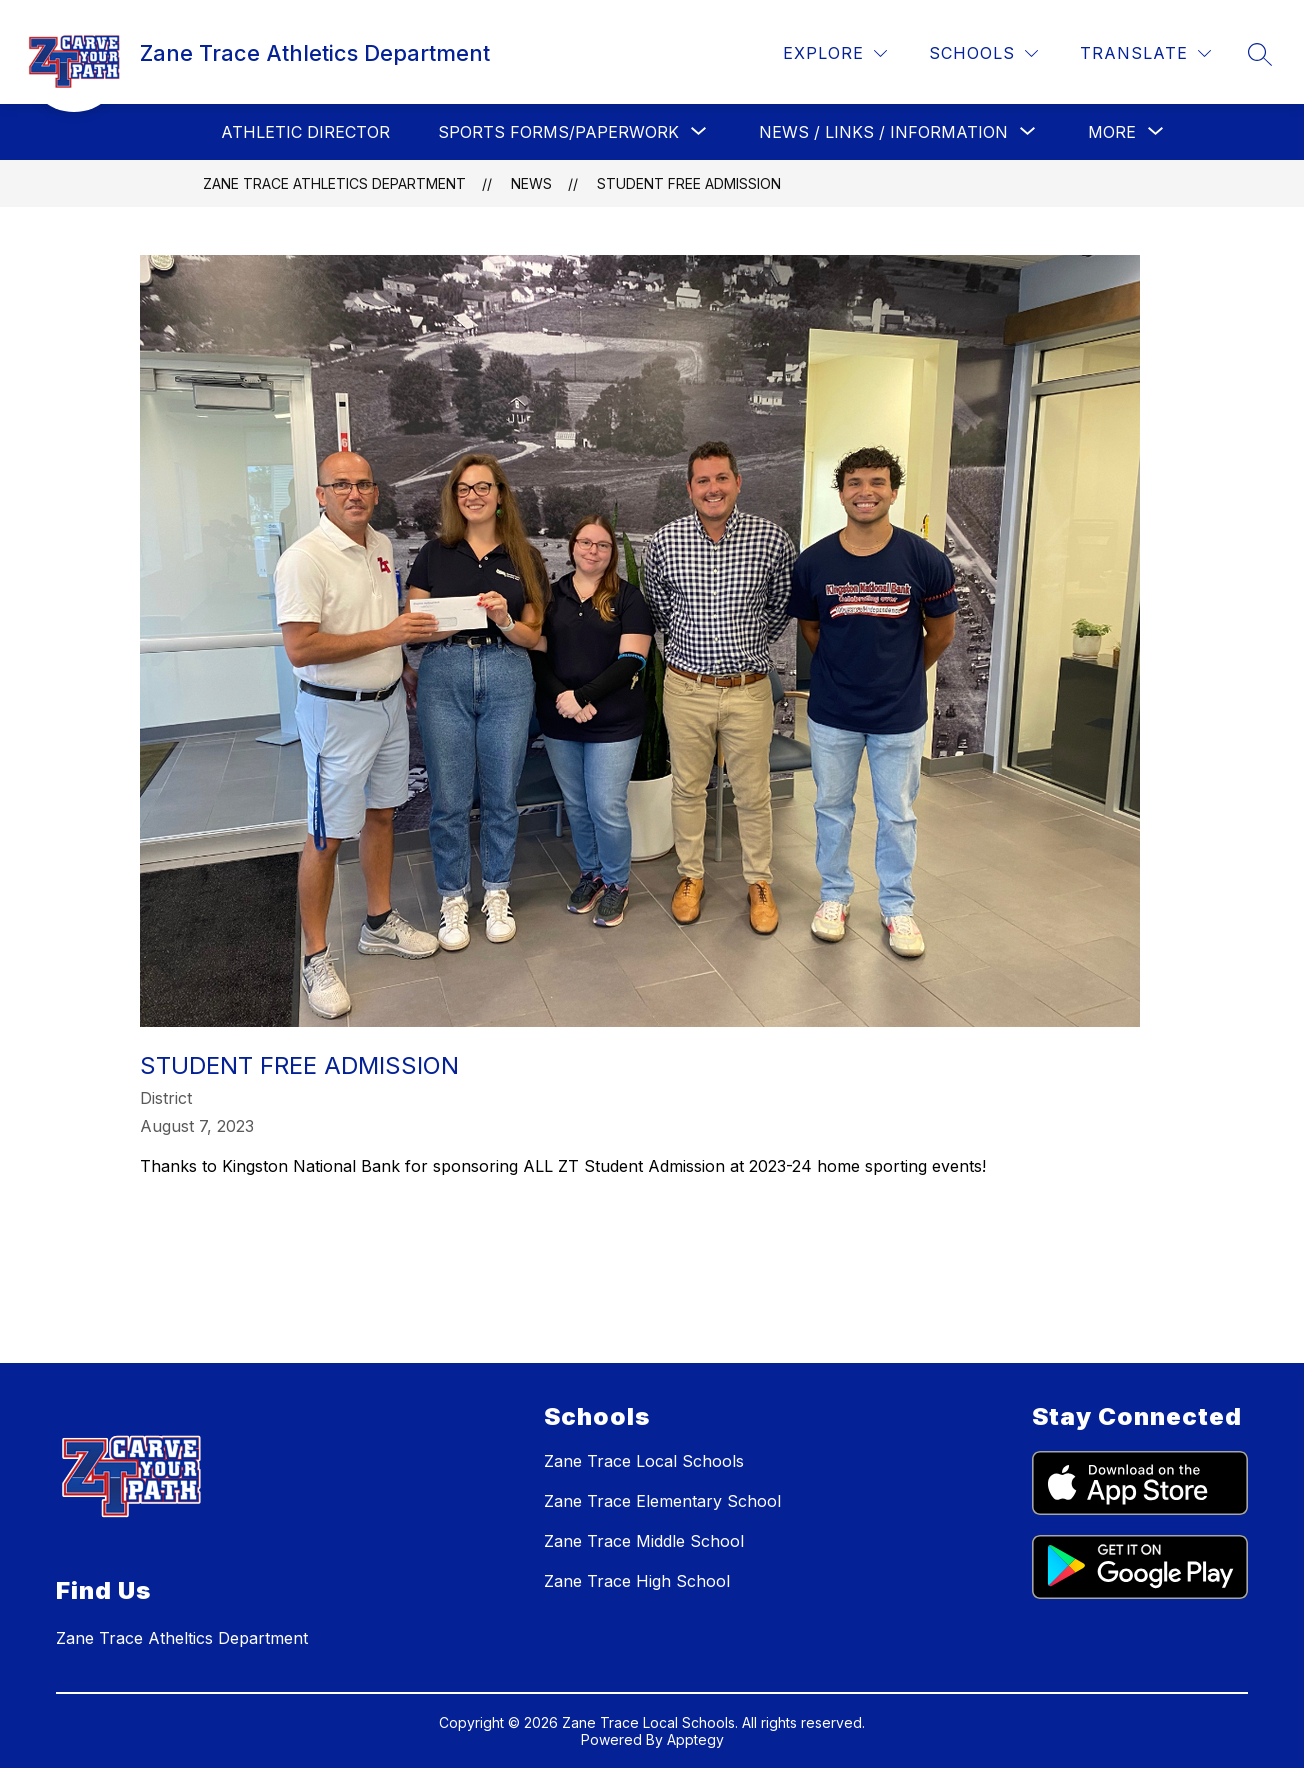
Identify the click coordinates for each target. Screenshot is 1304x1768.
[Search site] (1260, 54)
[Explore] (835, 53)
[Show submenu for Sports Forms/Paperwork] (558, 132)
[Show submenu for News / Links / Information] (883, 132)
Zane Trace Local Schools (644, 1461)
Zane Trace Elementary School (662, 1501)
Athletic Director (305, 132)
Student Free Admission (689, 183)
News (531, 183)
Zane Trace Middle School (644, 1541)
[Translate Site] (1145, 53)
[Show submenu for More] (1112, 132)
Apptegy (695, 1739)
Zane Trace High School (637, 1581)
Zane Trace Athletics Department (334, 183)
